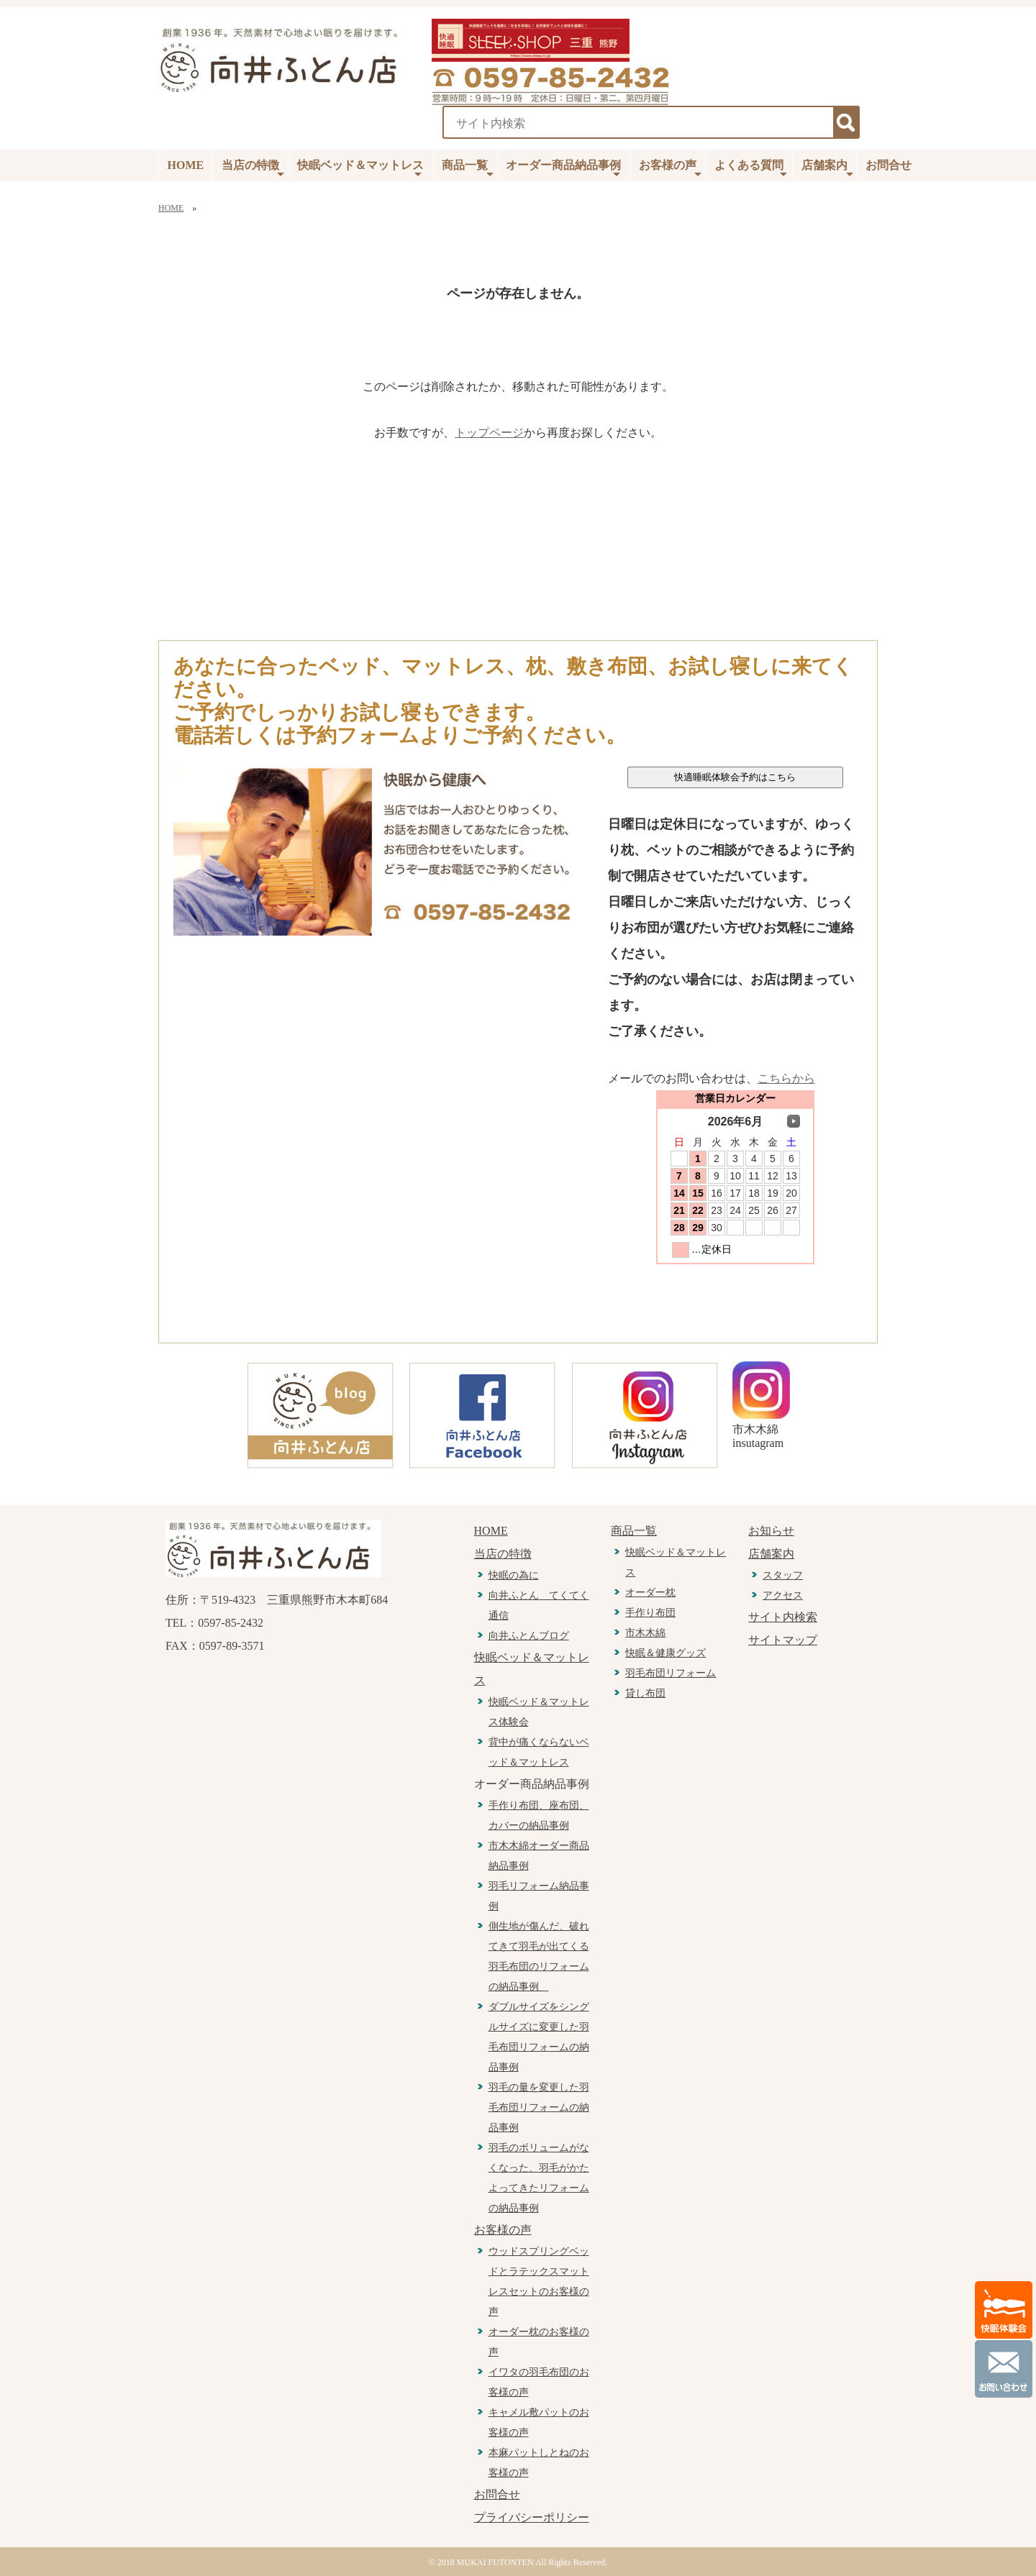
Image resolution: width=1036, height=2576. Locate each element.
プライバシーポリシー (531, 2517)
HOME (186, 165)
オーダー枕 (650, 1592)
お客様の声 (670, 169)
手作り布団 (650, 1612)
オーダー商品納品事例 (563, 169)
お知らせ (771, 1531)
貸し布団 (645, 1693)
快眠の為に (514, 1575)
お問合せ (888, 165)
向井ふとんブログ (529, 1635)
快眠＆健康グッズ (665, 1653)
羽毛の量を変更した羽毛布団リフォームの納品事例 (539, 2107)
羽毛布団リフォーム (670, 1673)
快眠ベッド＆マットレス (360, 169)
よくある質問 (750, 169)
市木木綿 (645, 1632)
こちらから (786, 1078)
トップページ (489, 432)
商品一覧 (468, 169)
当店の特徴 (253, 169)
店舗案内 (827, 169)
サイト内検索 (782, 1617)
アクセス (783, 1595)
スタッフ (783, 1575)
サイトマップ (782, 1640)
